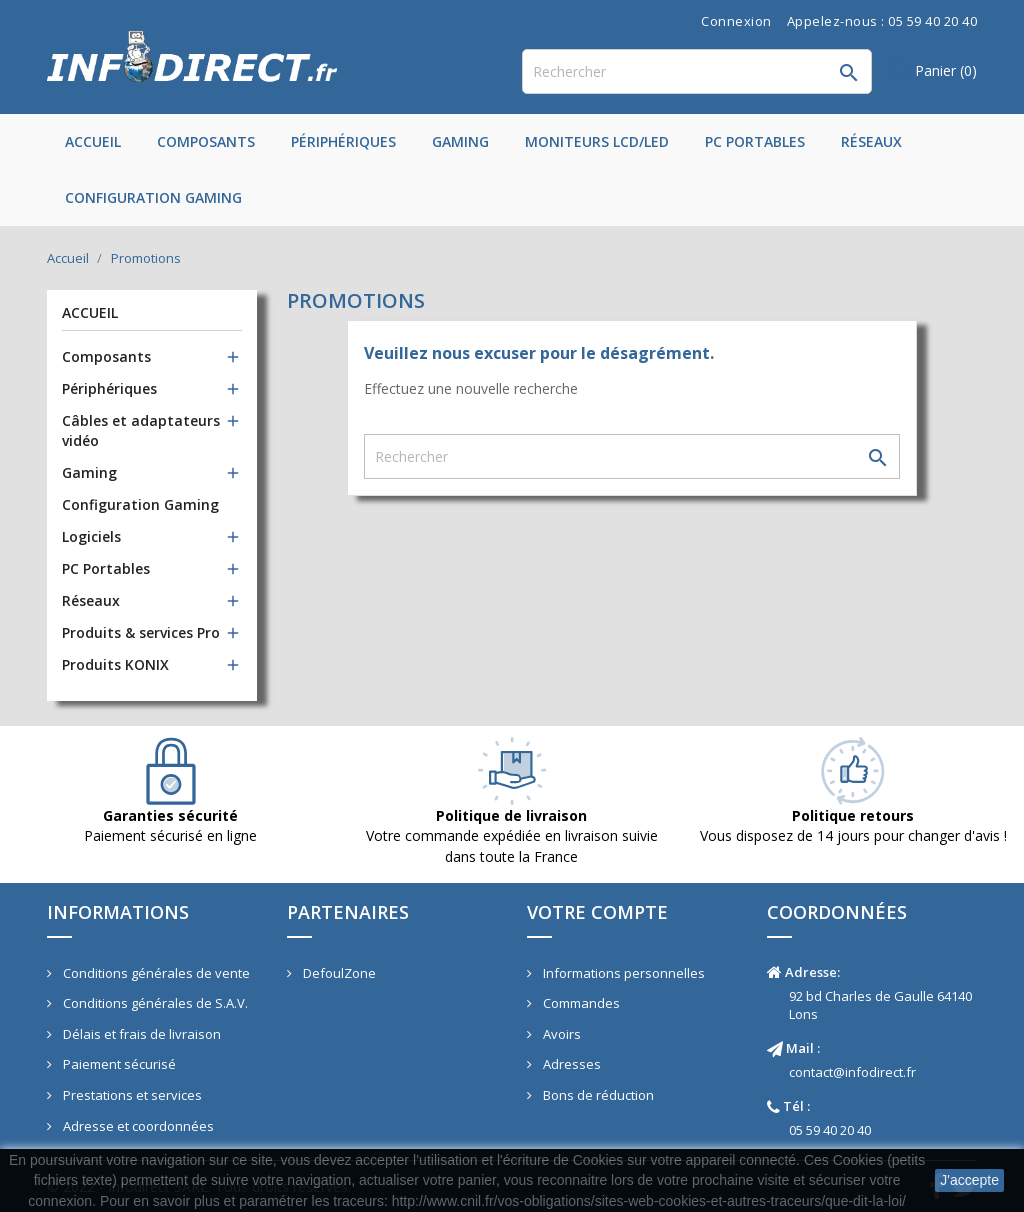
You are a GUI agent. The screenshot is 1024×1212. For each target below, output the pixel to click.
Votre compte (597, 912)
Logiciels (91, 536)
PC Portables (755, 141)
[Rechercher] (697, 71)
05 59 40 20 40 (830, 1130)
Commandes (580, 1003)
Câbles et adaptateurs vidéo (141, 430)
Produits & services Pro (141, 632)
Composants (206, 141)
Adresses (570, 1064)
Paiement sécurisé (118, 1064)
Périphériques (343, 141)
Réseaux (871, 141)
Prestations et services (131, 1095)
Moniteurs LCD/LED (597, 141)
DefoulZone (338, 973)
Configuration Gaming (153, 197)
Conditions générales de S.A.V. (154, 1003)
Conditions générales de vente (155, 973)
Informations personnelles (622, 973)
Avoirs (560, 1034)
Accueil (93, 141)
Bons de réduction (597, 1095)
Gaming (460, 141)
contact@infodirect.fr (852, 1072)
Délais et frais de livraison (140, 1034)
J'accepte (969, 1180)
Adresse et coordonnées (137, 1126)
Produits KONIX (115, 664)
